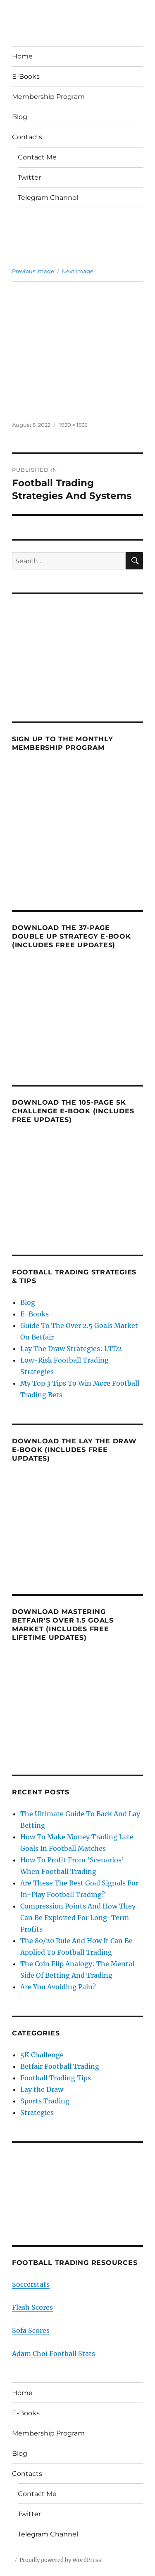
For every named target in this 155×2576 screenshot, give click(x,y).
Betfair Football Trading (59, 2066)
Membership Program (48, 97)
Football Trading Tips (55, 2078)
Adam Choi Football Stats (53, 2353)
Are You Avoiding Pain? (58, 1987)
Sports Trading (44, 2101)
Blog (19, 117)
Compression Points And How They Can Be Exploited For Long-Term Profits (78, 1917)
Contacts (27, 137)
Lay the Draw (41, 2089)
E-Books (26, 76)
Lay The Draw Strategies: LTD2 (71, 1348)
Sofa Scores (31, 2330)
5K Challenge (42, 2055)
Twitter (29, 177)
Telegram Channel (48, 197)
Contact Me (37, 157)
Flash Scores (32, 2307)
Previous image (33, 271)
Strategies (37, 2112)
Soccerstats (31, 2284)
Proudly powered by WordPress (60, 2560)
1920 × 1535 (73, 425)
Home (22, 56)
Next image (77, 271)
